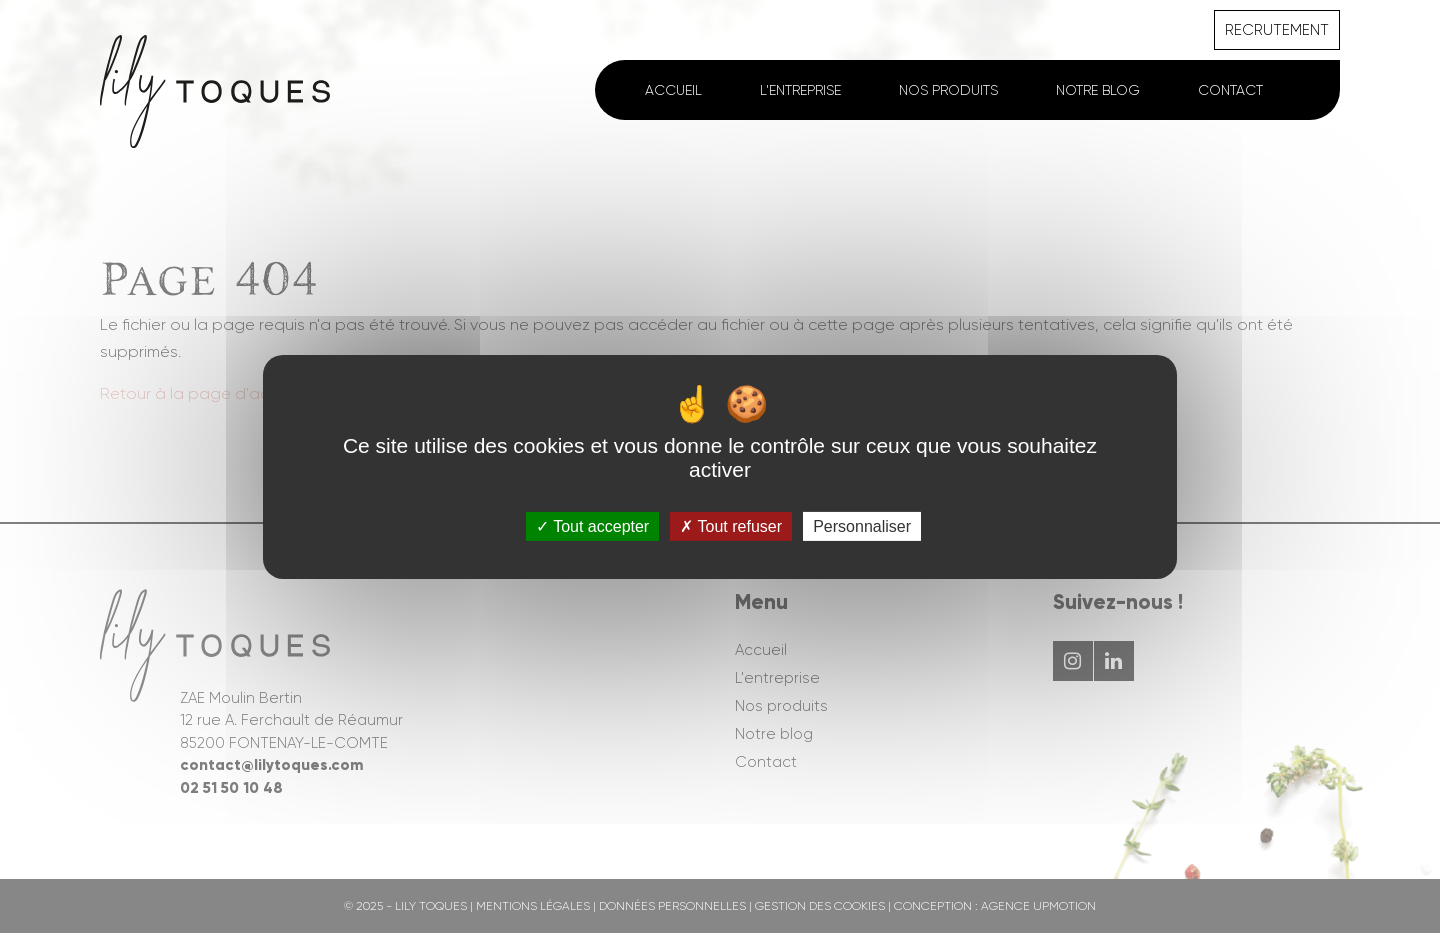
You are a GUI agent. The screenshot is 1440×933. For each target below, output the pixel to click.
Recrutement (1277, 30)
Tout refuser (731, 525)
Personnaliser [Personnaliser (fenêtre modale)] (862, 525)
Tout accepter (592, 525)
